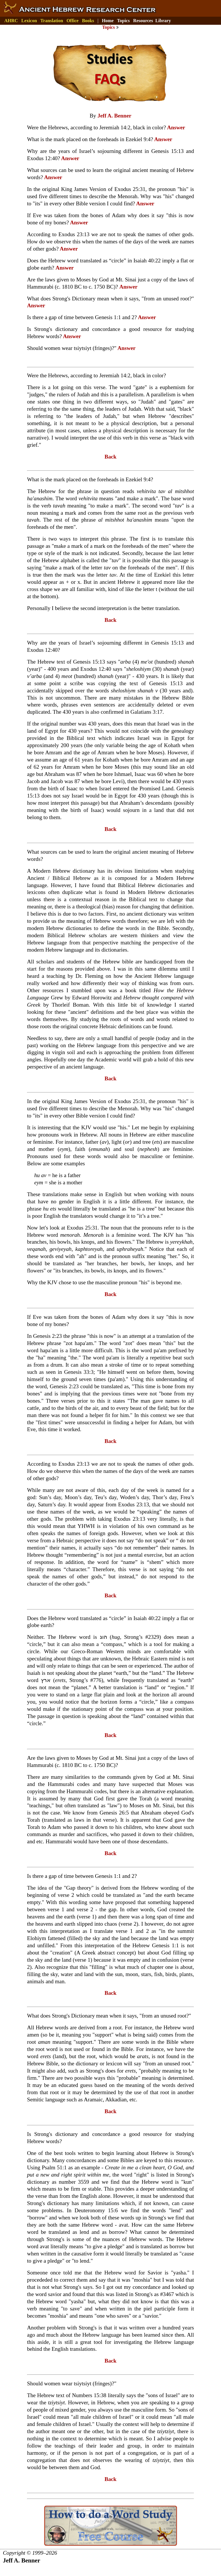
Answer (175, 127)
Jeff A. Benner (115, 116)
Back (110, 457)
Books (88, 20)
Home (108, 20)
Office (72, 20)
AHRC (11, 20)
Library (163, 20)
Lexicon (29, 20)
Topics (123, 20)
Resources (143, 20)
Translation (51, 20)
